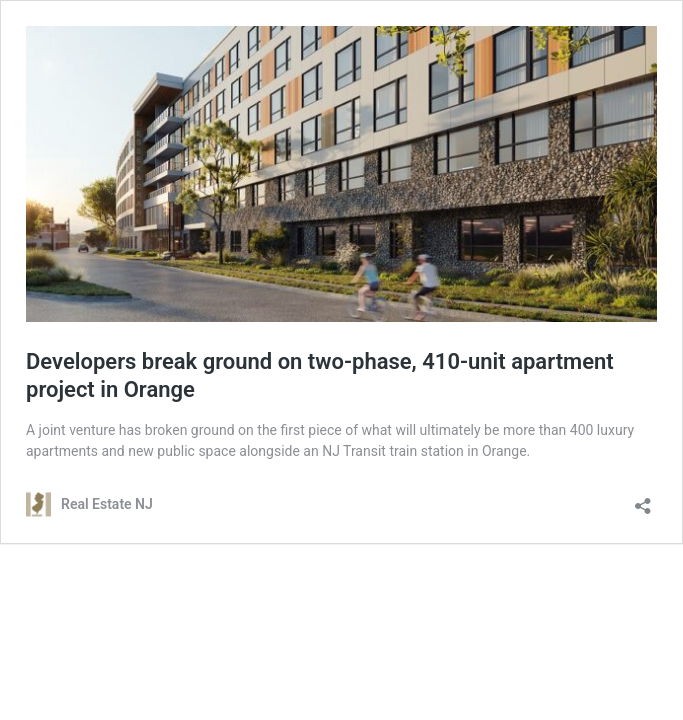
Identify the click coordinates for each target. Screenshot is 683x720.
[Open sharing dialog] (643, 499)
